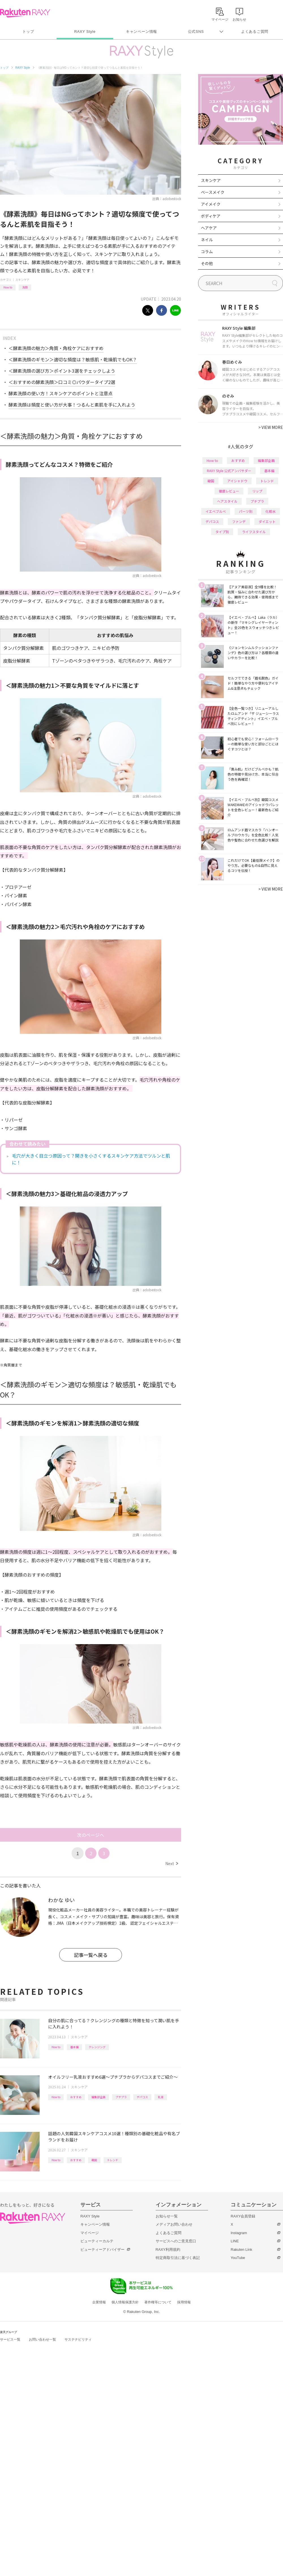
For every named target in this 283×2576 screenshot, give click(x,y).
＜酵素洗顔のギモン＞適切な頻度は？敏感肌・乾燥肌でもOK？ (72, 359)
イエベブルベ (215, 511)
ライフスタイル (254, 531)
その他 (207, 263)
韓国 (94, 2160)
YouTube (238, 2258)
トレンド (112, 2160)
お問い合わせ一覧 (42, 2339)
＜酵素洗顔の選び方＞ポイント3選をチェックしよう (61, 370)
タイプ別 (222, 531)
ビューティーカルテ (96, 2241)
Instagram (239, 2233)
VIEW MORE (270, 427)
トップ (28, 31)
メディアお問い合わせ (174, 2224)
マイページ (89, 2233)
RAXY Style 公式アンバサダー (229, 470)
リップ (257, 491)
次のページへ (90, 1834)
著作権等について (157, 2302)
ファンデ (239, 521)
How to (7, 287)
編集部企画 (98, 2097)
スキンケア (22, 279)
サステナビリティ (78, 2339)
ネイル (207, 239)
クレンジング (97, 2047)
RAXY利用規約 (168, 2249)
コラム (207, 251)
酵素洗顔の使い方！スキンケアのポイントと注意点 (60, 393)
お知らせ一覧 (167, 2216)
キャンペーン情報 (141, 31)
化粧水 (270, 511)
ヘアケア (209, 228)
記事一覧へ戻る (91, 1954)
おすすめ (76, 2097)
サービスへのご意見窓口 (176, 2241)
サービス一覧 (10, 2339)
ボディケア (210, 216)
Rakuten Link (241, 2249)
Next (171, 1863)
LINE (235, 2241)
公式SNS (196, 31)
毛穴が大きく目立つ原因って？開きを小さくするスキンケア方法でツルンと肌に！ (91, 1159)
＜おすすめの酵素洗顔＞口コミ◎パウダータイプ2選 (61, 382)
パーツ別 (245, 511)
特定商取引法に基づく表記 (178, 2258)
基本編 (74, 2047)
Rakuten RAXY (25, 13)
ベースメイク (212, 192)
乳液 (161, 2097)
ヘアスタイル (227, 501)
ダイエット (267, 521)
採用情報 (184, 2302)
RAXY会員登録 (243, 2216)
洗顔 (25, 287)
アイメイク (210, 204)
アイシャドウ (237, 480)
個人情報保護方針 (125, 2302)
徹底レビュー (229, 491)
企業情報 (99, 2302)
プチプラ (121, 2097)
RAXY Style (84, 31)
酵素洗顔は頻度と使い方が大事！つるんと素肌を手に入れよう (71, 404)
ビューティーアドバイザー (102, 2249)
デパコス (142, 2097)
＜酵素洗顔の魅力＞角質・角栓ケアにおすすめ (56, 348)
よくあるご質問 (254, 31)
